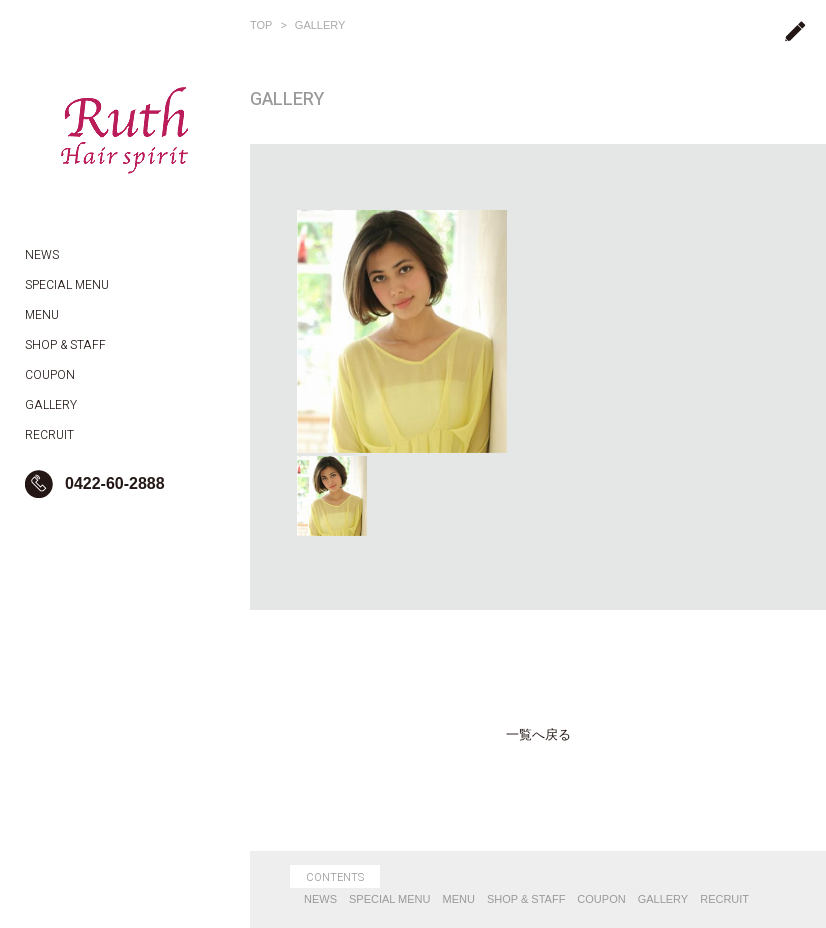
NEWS (320, 899)
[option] (402, 331)
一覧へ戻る (538, 734)
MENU (459, 899)
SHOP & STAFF (526, 899)
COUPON (601, 899)
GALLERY (320, 25)
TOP (261, 25)
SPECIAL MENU (390, 899)
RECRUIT (724, 899)
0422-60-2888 (115, 483)
